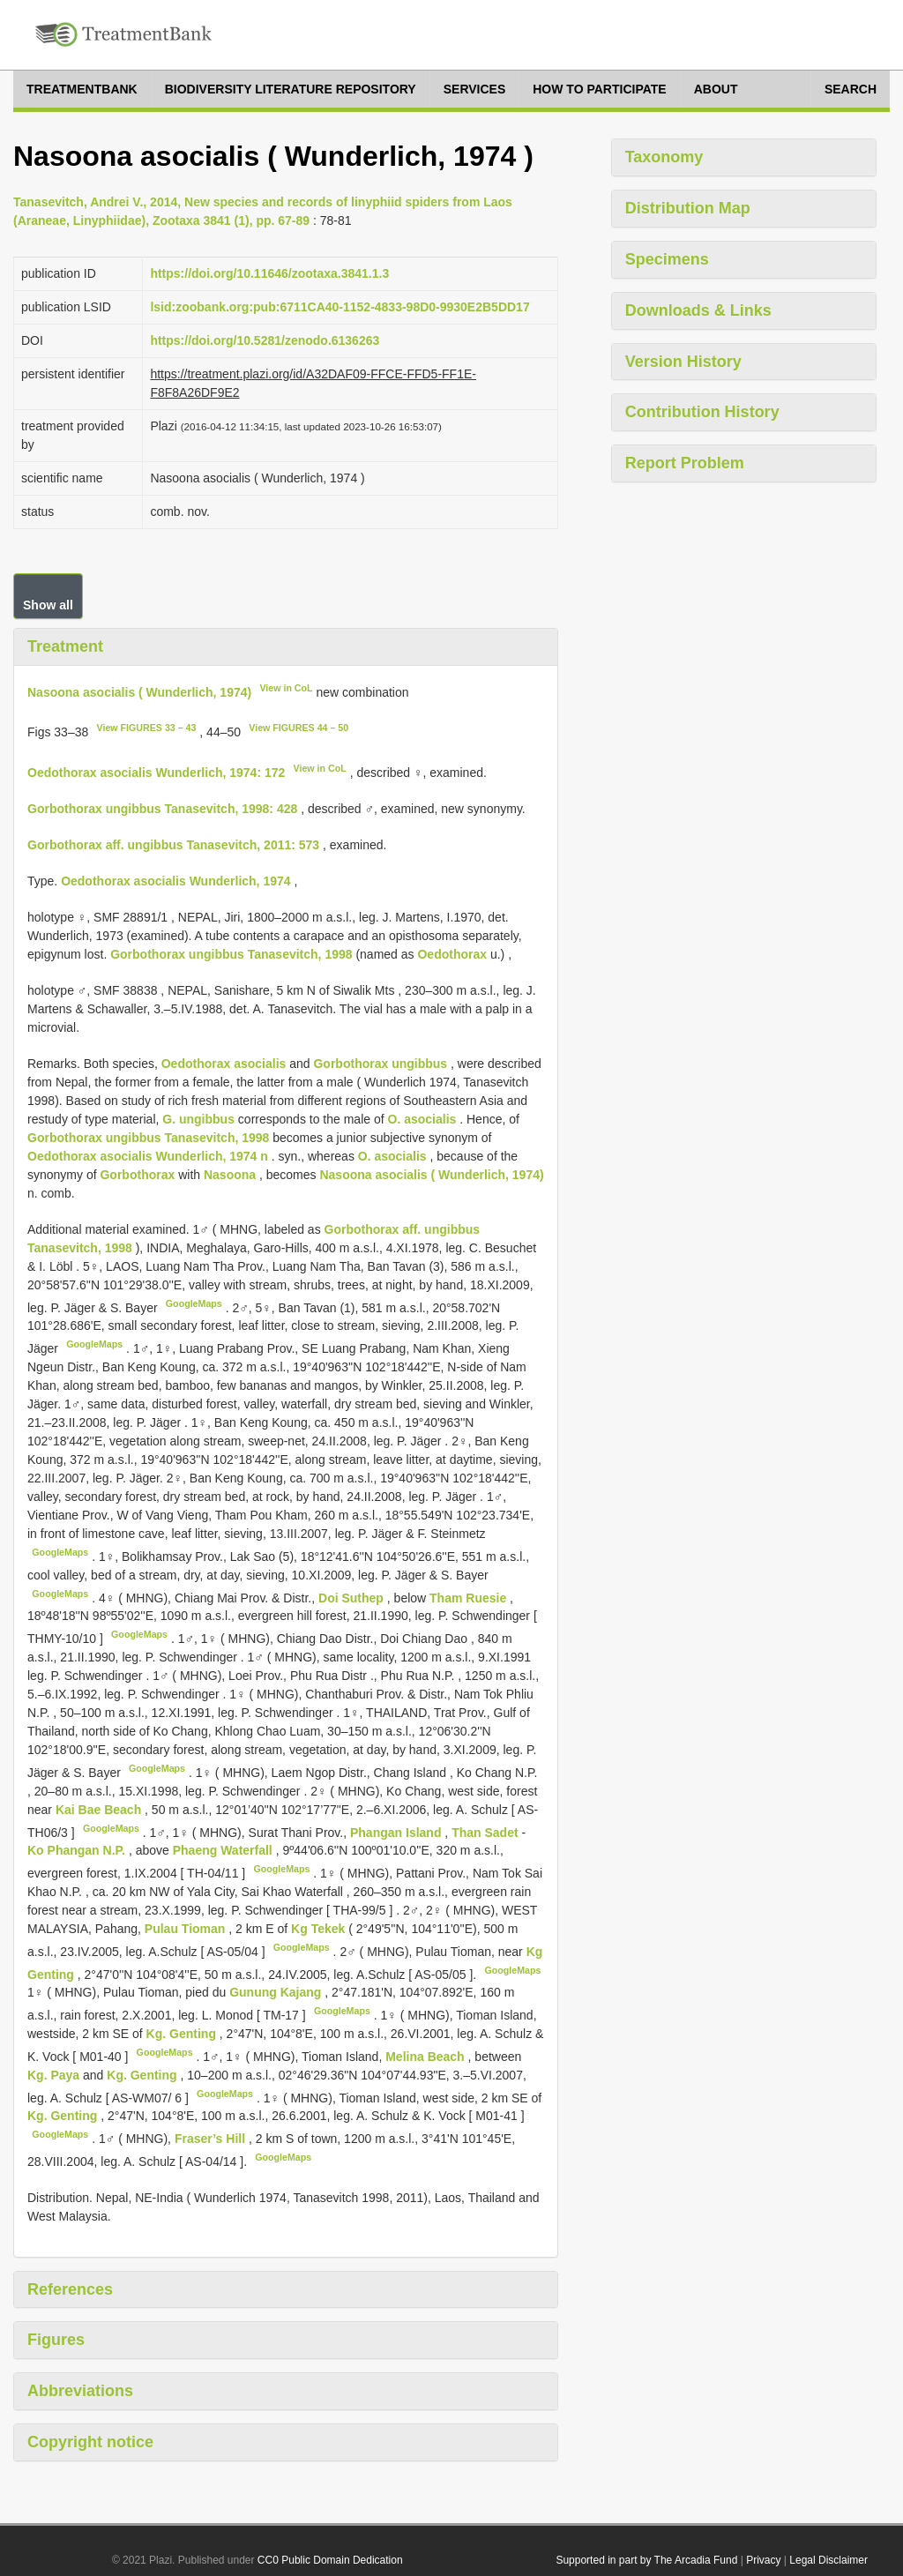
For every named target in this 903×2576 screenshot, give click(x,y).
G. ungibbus (198, 1119)
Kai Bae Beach (100, 1810)
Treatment (65, 646)
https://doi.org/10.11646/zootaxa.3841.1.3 (269, 273)
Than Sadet (486, 1832)
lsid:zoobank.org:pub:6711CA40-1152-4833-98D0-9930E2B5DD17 (339, 307)
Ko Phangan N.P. (78, 1850)
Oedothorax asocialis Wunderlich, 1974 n (147, 1156)
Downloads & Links (698, 310)
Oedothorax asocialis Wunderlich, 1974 (175, 881)
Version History (683, 361)
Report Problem (684, 463)
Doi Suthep (352, 1597)
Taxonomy (664, 157)
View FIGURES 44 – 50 (298, 727)
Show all (48, 605)
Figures (56, 2339)
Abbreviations (80, 2391)
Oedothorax (452, 954)
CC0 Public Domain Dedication (330, 2560)
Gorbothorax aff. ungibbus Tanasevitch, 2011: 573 (173, 845)
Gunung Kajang (277, 1992)
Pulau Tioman (186, 1929)
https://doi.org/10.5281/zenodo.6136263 (264, 340)
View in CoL (285, 688)
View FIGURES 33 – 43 (147, 727)
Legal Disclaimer (828, 2560)
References (70, 2289)
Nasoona (230, 1175)
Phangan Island (397, 1832)
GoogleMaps (194, 1303)
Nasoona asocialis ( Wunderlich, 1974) (139, 691)
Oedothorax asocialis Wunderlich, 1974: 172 (156, 772)
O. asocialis (422, 1119)
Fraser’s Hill (212, 2139)
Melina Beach (426, 2057)
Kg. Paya (55, 2075)
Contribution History (702, 412)
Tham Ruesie (469, 1597)
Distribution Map (687, 208)
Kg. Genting (183, 2034)
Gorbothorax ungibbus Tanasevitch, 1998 (231, 954)
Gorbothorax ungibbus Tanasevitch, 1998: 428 (162, 809)
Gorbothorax (137, 1175)
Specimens (667, 259)
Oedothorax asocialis (224, 1064)
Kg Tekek (319, 1929)
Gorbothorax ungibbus (380, 1064)
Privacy (763, 2560)
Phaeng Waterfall (224, 1850)
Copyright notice (90, 2442)
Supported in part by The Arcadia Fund (646, 2560)
